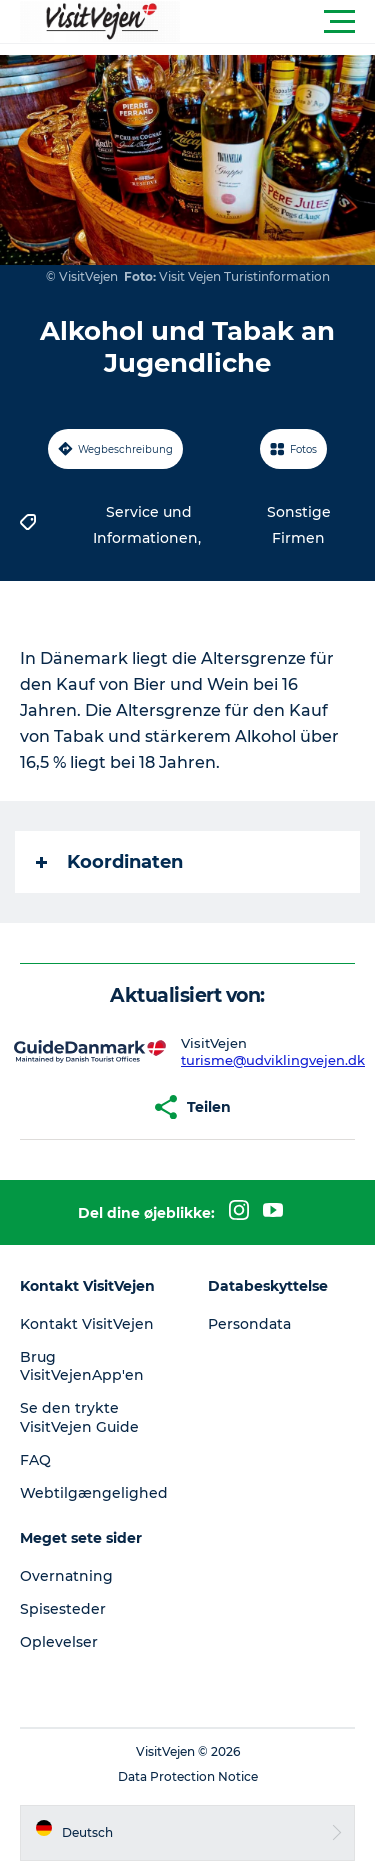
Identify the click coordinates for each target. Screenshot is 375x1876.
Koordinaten (109, 862)
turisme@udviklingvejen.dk (273, 1060)
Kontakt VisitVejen (87, 1324)
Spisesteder (63, 1609)
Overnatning (66, 1576)
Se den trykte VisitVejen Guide (79, 1417)
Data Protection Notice (188, 1776)
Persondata (249, 1324)
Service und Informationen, (149, 525)
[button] (277, 22)
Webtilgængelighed (94, 1493)
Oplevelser (59, 1642)
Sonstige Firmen (299, 525)
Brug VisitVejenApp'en (82, 1366)
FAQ (35, 1460)
